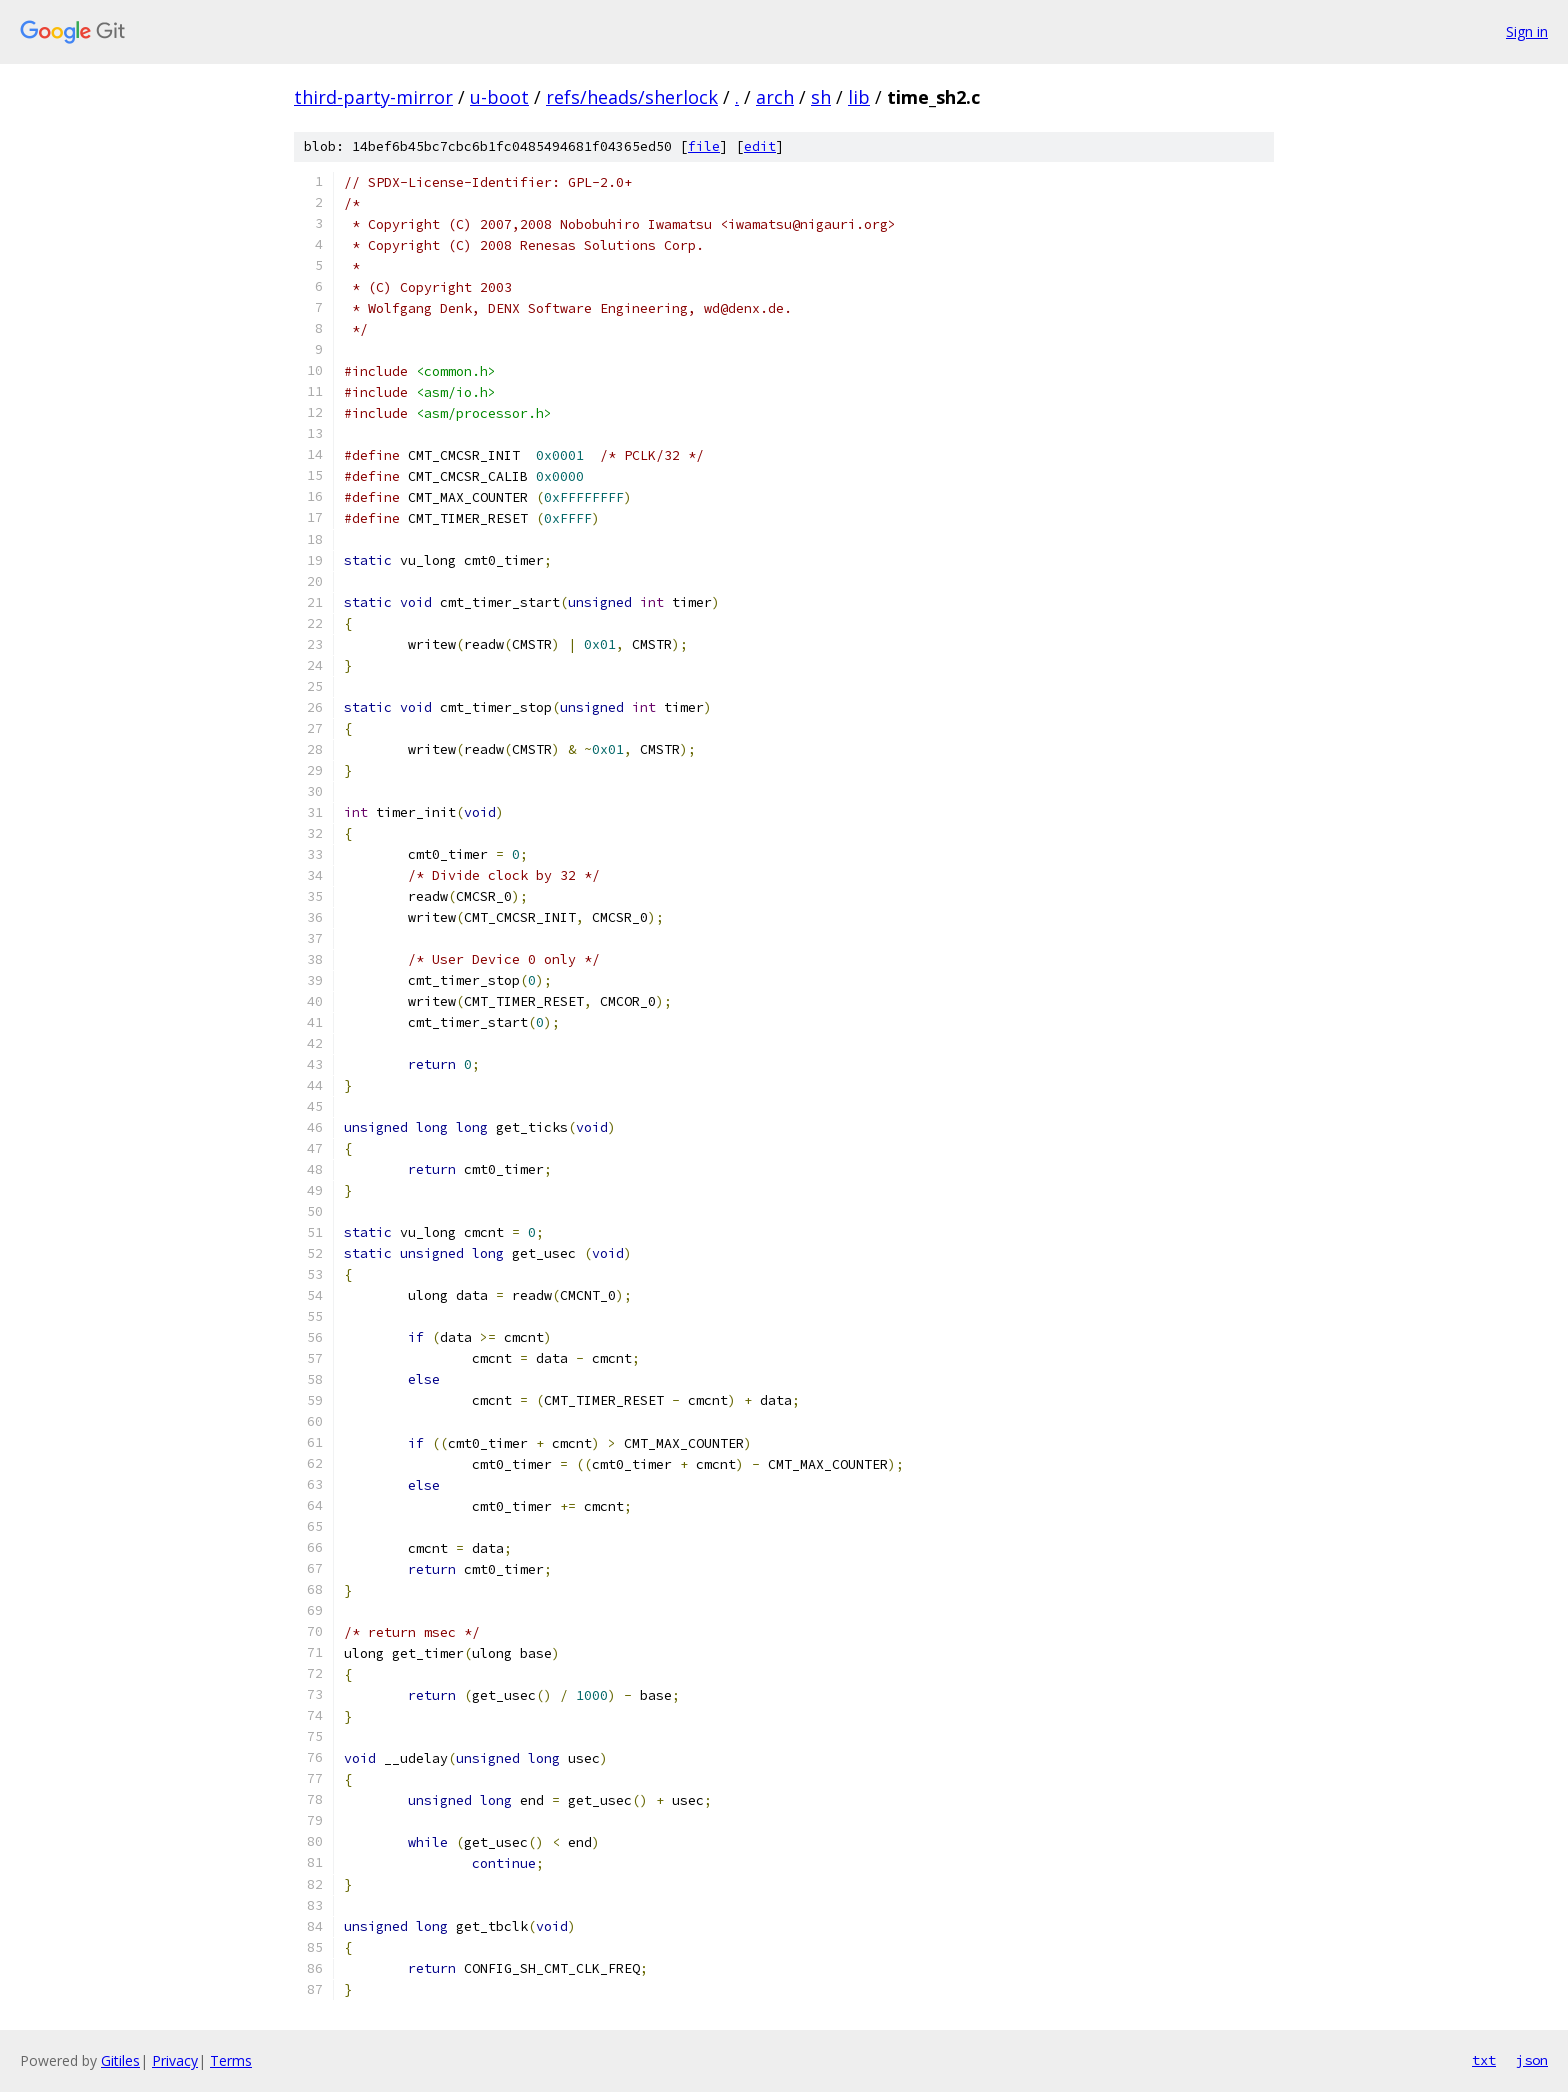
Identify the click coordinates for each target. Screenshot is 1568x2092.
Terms (231, 2060)
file (704, 146)
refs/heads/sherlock (632, 97)
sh (821, 97)
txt (1484, 2060)
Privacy (175, 2060)
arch (775, 97)
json (1532, 2060)
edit (760, 146)
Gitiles (120, 2060)
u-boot (499, 97)
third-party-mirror (373, 97)
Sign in (1527, 31)
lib (859, 97)
